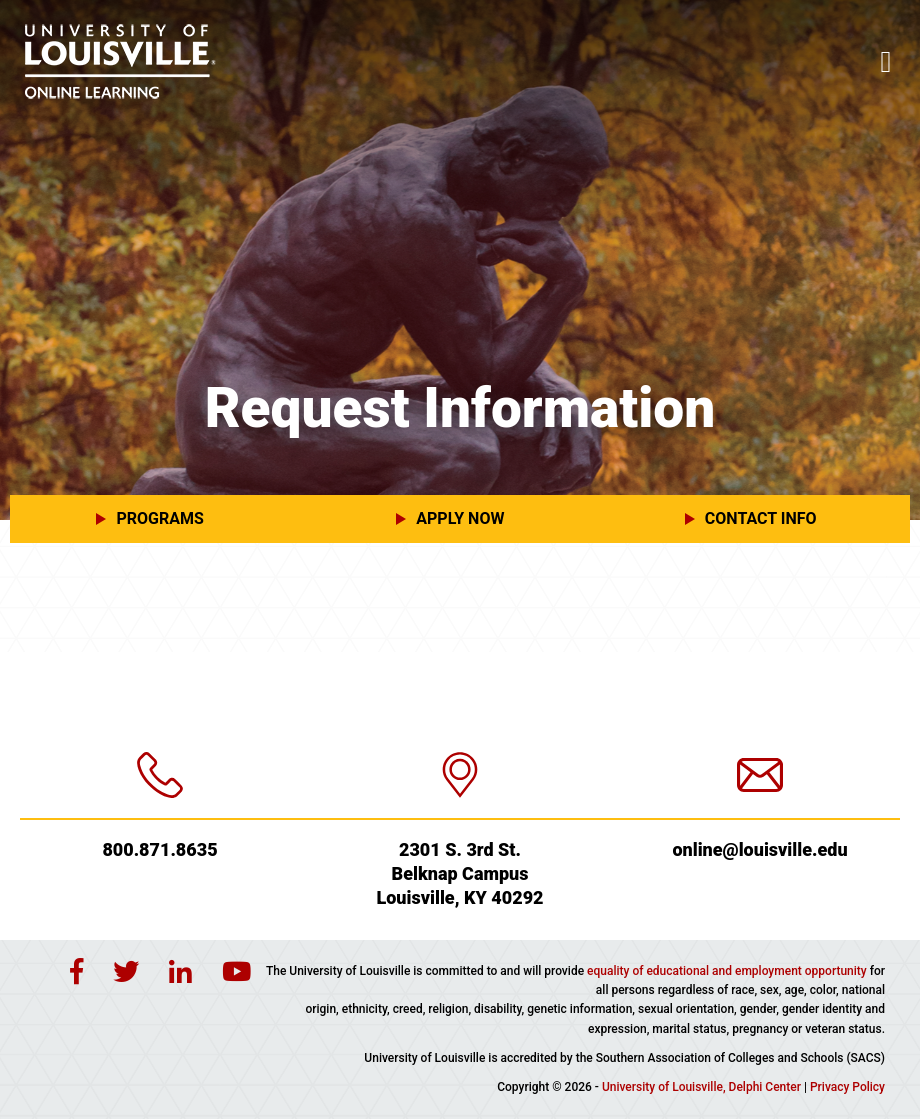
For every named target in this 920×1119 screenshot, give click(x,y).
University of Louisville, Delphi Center (701, 1087)
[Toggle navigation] (886, 62)
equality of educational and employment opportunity (727, 971)
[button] (160, 519)
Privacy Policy (847, 1087)
